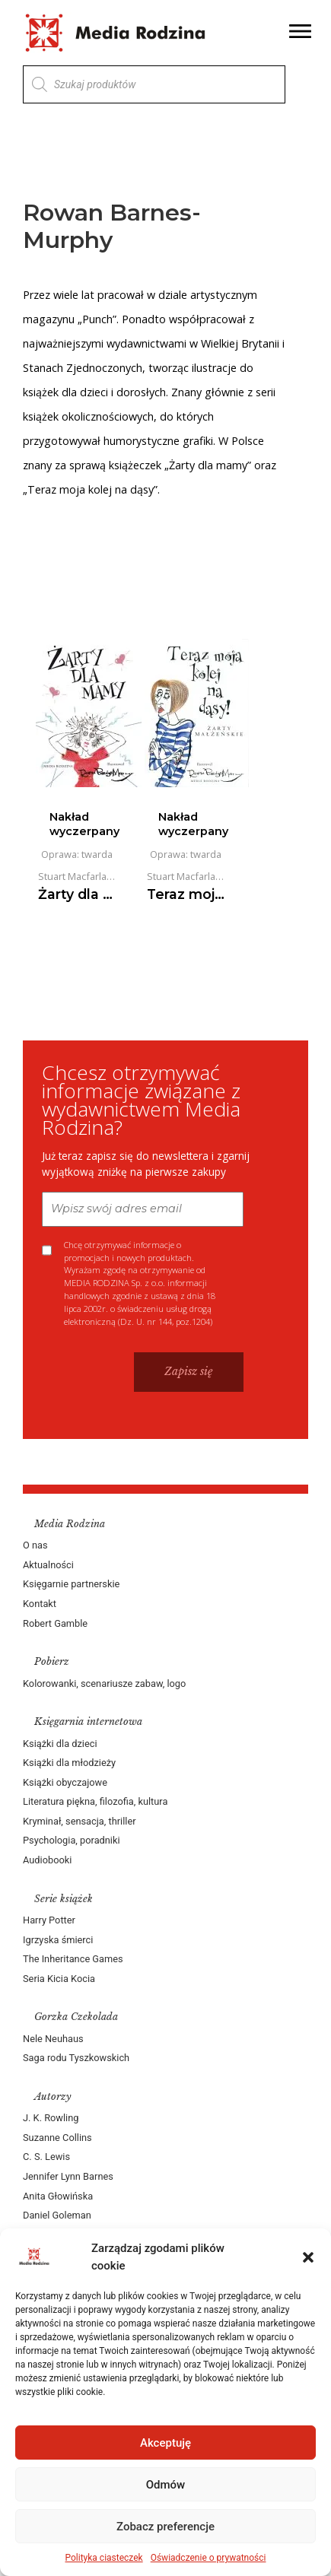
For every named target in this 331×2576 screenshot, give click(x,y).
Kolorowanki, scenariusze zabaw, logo (104, 1683)
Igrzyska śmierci (58, 1939)
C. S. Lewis (46, 2156)
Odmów (166, 2485)
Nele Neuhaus (53, 2038)
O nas (35, 1545)
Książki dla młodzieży (69, 1762)
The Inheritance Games (73, 1959)
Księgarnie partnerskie (71, 1584)
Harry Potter (49, 1920)
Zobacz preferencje (165, 2526)
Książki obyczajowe (65, 1782)
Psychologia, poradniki (71, 1840)
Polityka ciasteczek (104, 2557)
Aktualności (48, 1565)
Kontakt (39, 1603)
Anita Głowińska (58, 2196)
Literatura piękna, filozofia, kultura (95, 1801)
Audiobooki (47, 1860)
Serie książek (63, 1898)
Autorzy (53, 2096)
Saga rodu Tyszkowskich (76, 2057)
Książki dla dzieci (60, 1743)
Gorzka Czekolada (76, 2016)
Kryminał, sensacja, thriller (79, 1821)
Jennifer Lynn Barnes (68, 2176)
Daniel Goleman (57, 2215)
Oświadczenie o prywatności (208, 2557)
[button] (308, 2257)
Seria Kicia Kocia (59, 1978)
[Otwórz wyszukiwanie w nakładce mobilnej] (154, 84)
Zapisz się (188, 1371)
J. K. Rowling (50, 2117)
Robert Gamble (55, 1623)
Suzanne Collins (57, 2137)
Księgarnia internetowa (88, 1721)
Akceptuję (165, 2443)
